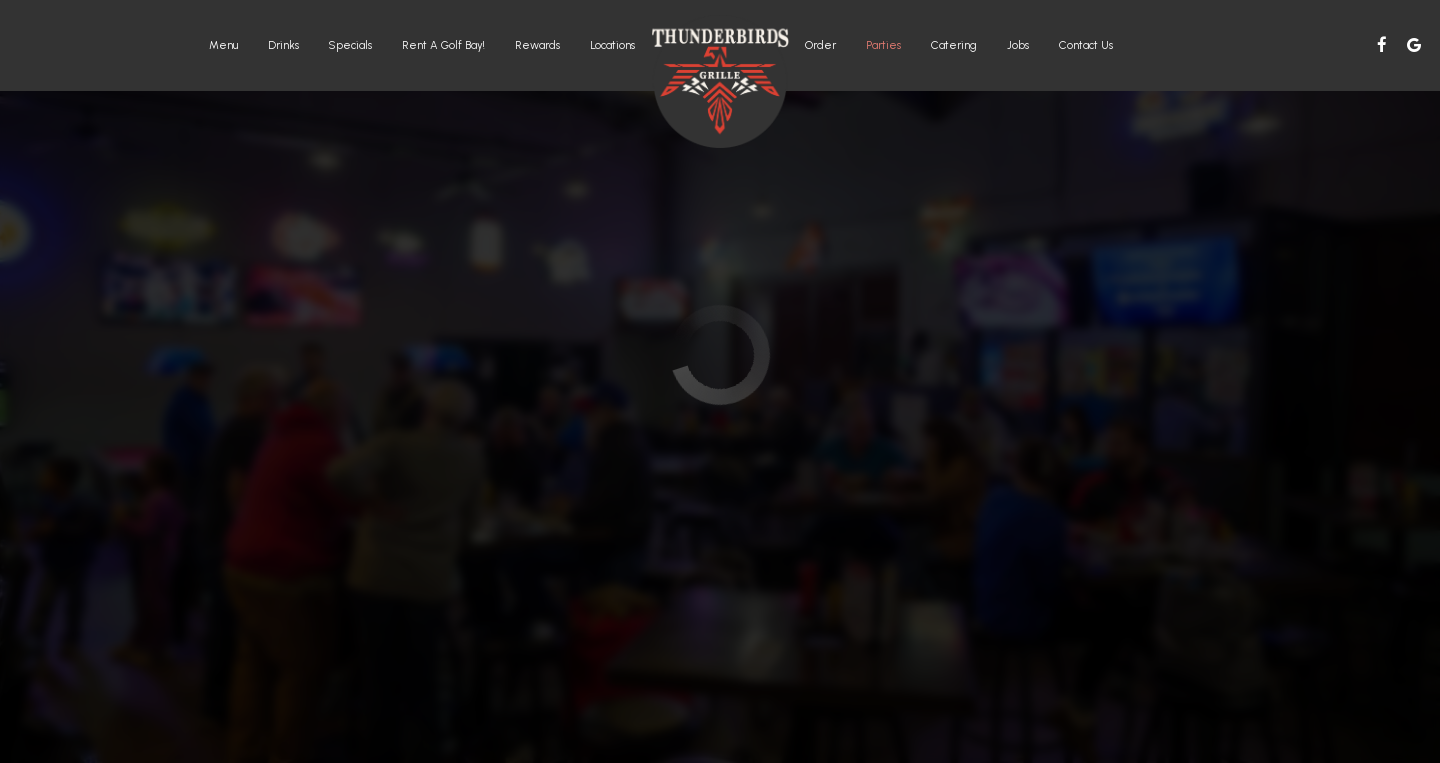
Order (820, 45)
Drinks (283, 45)
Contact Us (1086, 45)
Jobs (1018, 45)
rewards (537, 45)
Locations (612, 45)
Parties (883, 45)
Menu (223, 45)
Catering (954, 45)
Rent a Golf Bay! (443, 45)
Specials (350, 45)
